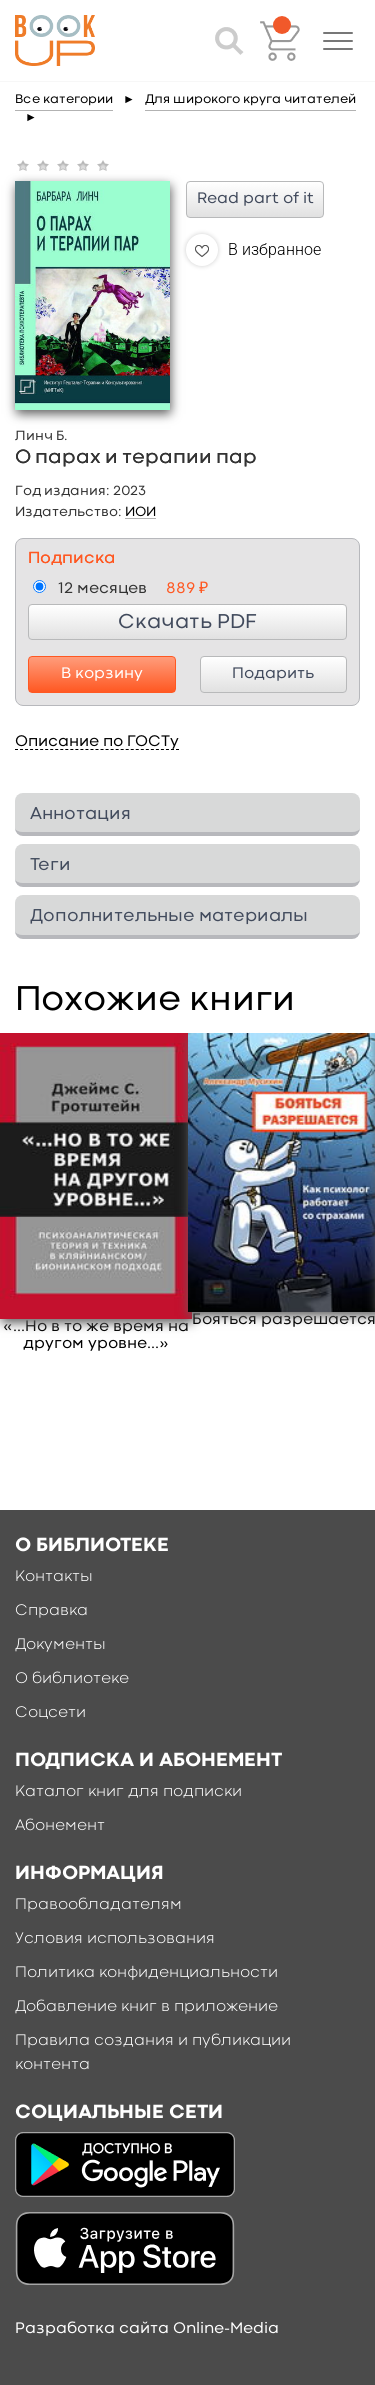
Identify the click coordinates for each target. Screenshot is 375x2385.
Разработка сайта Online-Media (147, 2329)
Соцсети (50, 1713)
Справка (51, 1611)
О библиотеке (72, 1679)
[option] (96, 1193)
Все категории (64, 99)
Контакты (54, 1577)
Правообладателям (98, 1905)
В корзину (102, 674)
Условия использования (115, 1939)
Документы (60, 1645)
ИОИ (140, 512)
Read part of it (255, 199)
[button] (338, 41)
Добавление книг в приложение (146, 2007)
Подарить (273, 674)
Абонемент (60, 1826)
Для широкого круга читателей (250, 99)
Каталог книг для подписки (128, 1792)
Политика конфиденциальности (146, 1973)
